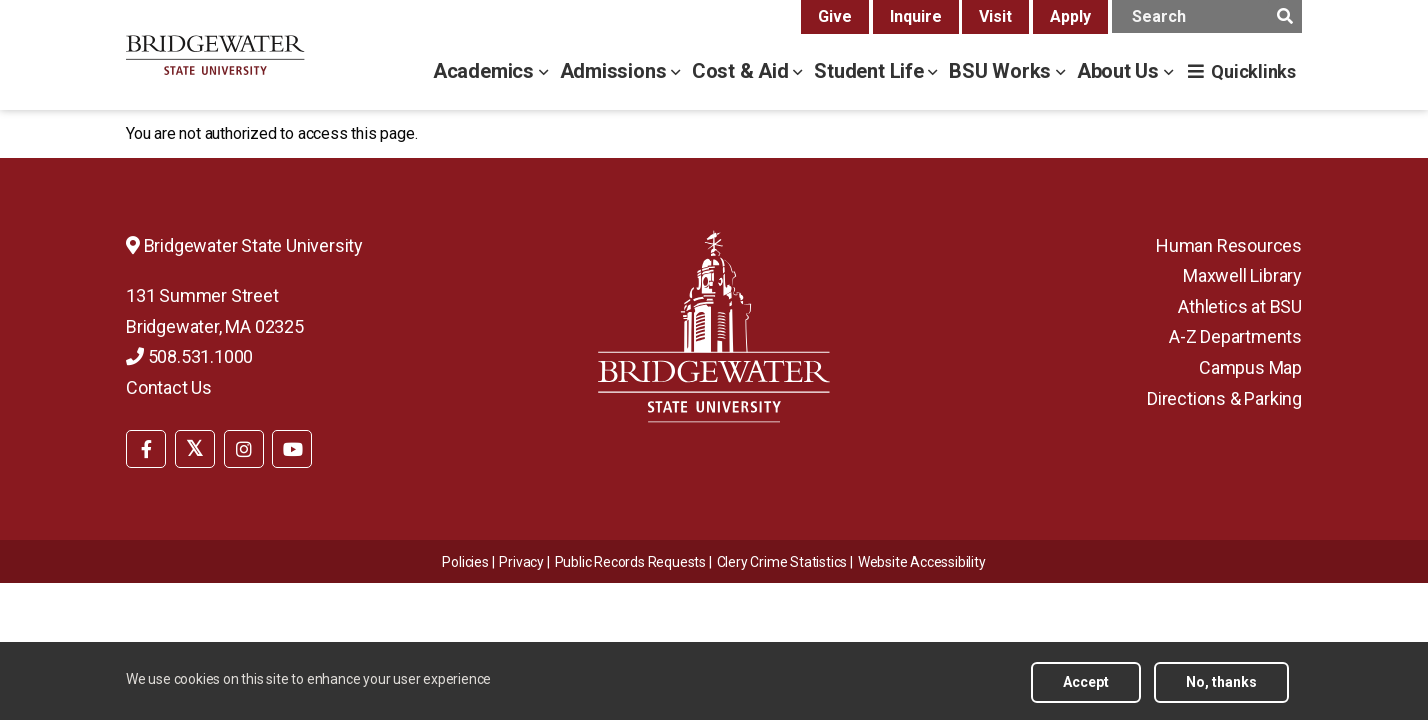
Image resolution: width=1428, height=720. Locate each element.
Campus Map (1250, 367)
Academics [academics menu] (486, 71)
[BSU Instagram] (244, 449)
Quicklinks (1253, 71)
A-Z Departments (1235, 336)
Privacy (521, 562)
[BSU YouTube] (292, 449)
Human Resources (1229, 245)
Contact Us (169, 387)
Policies (465, 562)
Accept (1086, 690)
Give (835, 16)
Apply (1070, 16)
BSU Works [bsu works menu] (1002, 71)
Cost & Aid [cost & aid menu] (743, 71)
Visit (995, 16)
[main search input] (1207, 16)
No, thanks (1221, 690)
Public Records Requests (630, 562)
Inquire (916, 16)
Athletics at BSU (1240, 306)
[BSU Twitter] (195, 449)
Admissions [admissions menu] (616, 71)
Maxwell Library (1242, 275)
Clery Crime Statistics (782, 562)
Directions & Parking (1224, 398)
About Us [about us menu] (1120, 71)
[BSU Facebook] (146, 449)
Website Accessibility (922, 562)
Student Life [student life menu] (871, 71)
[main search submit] (1284, 16)
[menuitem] (146, 447)
